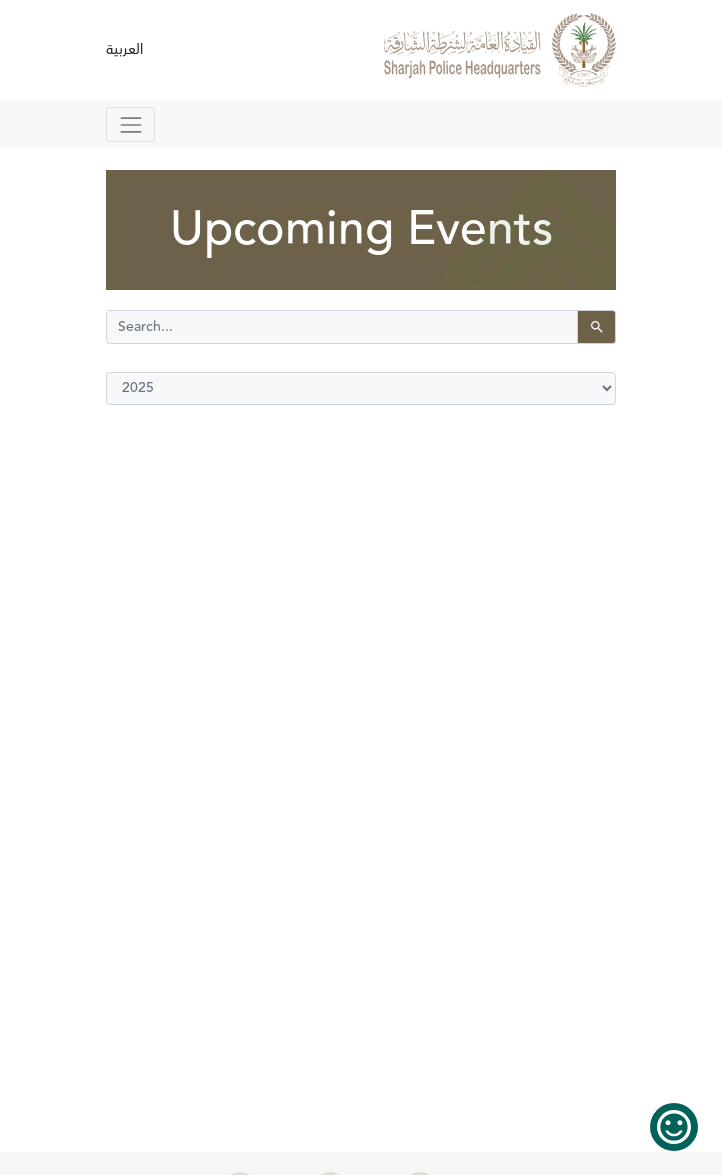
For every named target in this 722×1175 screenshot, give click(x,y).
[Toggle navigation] (130, 124)
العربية (124, 50)
